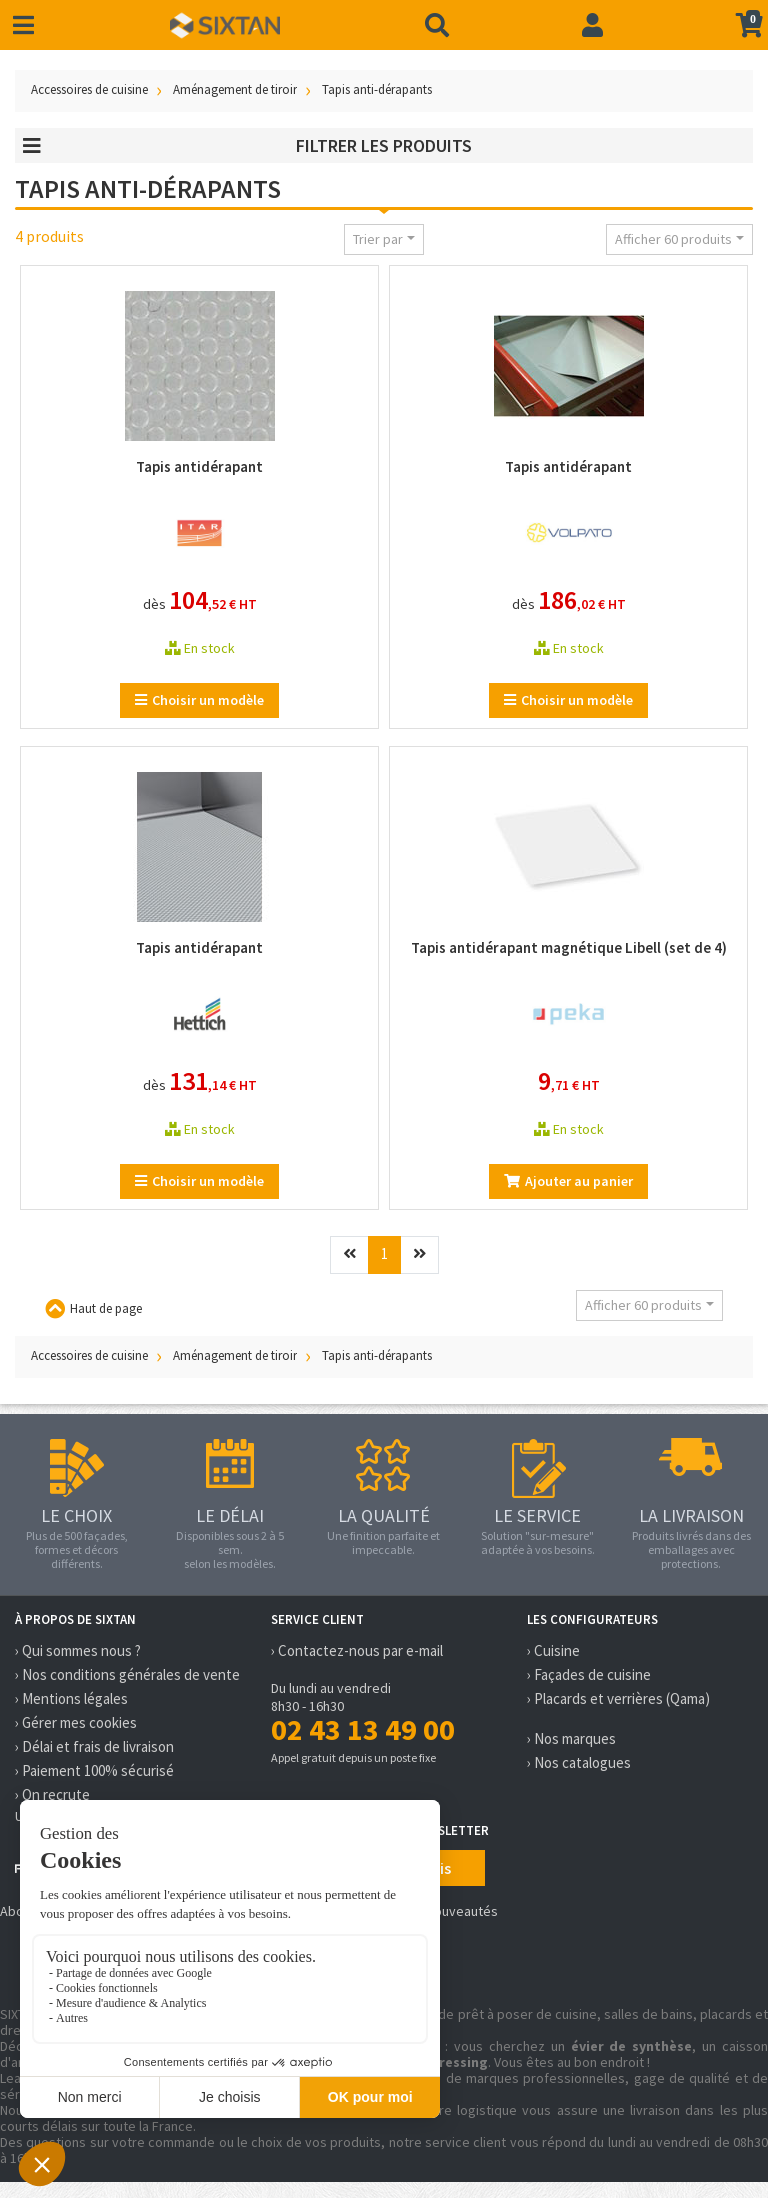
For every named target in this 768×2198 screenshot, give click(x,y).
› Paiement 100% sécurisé (94, 1770)
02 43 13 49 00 (363, 1729)
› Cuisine (553, 1650)
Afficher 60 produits (673, 239)
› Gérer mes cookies (76, 1722)
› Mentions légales (71, 1698)
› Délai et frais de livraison (94, 1746)
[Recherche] (437, 25)
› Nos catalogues (579, 1762)
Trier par (378, 239)
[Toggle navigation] (23, 25)
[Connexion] (592, 25)
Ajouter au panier (568, 1181)
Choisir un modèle (199, 700)
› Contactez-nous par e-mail (357, 1650)
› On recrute (52, 1794)
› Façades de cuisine (589, 1674)
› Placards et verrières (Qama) (618, 1698)
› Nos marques (571, 1738)
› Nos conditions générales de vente (127, 1674)
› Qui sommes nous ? (78, 1650)
